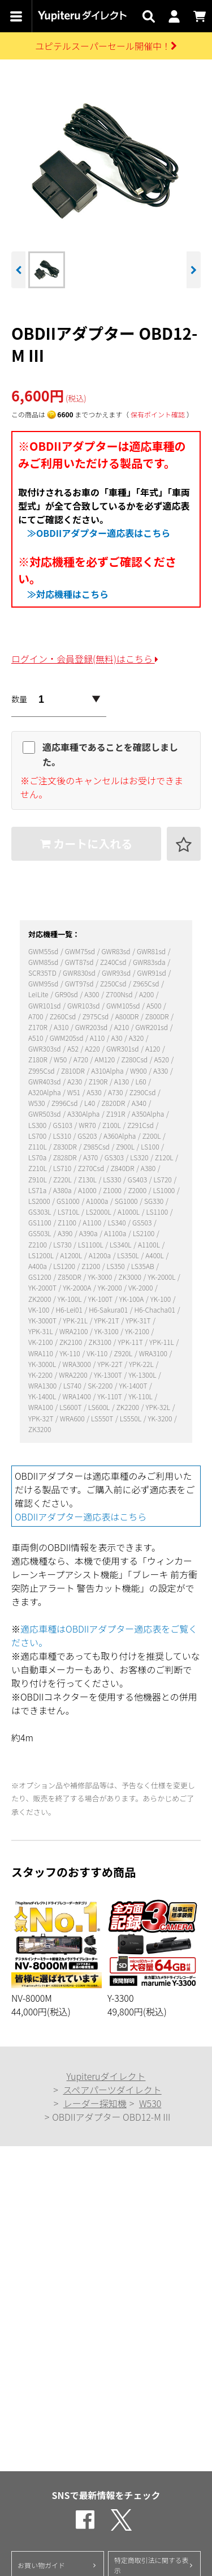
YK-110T (110, 1396)
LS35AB (143, 1266)
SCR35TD (43, 972)
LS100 (151, 1146)
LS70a (38, 1157)
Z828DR (65, 1157)
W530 (37, 1103)
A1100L (150, 1244)
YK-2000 (111, 1287)
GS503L (40, 1233)
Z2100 (38, 1244)
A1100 (92, 1222)
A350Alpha (149, 1113)
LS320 (140, 1157)
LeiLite (39, 994)
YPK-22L (142, 1364)
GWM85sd (44, 962)
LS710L (69, 1211)
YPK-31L (41, 1331)
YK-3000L (43, 1364)
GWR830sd (80, 972)
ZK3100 (101, 1342)
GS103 (63, 1125)
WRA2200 (74, 1374)
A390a (89, 1233)
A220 (93, 1048)
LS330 (113, 1179)
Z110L (38, 1146)
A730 (116, 1092)
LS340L (121, 1244)
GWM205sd (67, 1038)
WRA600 (73, 1418)
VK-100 (39, 1309)
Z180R (38, 1059)
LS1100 (157, 1211)
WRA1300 (43, 1385)
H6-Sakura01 (109, 1309)
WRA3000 (78, 1364)
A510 (36, 1038)
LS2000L (99, 1211)
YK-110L (141, 1396)
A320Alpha (45, 1092)
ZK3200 (39, 1429)
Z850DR (70, 1276)
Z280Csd (135, 1059)
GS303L (40, 1211)
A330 (161, 1070)
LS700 (38, 1135)
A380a (63, 1190)
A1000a (98, 1201)
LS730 (63, 1244)
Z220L (63, 1179)
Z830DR (65, 1146)
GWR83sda (150, 962)
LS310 (63, 1135)
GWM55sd (44, 951)
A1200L (72, 1255)
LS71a (38, 1190)
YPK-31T (139, 1320)
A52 (73, 1048)
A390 (66, 1233)
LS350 (117, 1266)
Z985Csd (97, 1146)
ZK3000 (131, 1276)
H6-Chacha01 (156, 1309)
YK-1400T (134, 1385)
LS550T (103, 1418)
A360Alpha (120, 1135)
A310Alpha (108, 1070)
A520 (162, 1059)
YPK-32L (158, 1407)
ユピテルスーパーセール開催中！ (106, 46)
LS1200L (41, 1255)
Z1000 (113, 1190)
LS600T (71, 1407)
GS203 (87, 1135)
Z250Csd (114, 983)
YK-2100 (138, 1331)
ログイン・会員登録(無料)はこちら (84, 658)
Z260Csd (63, 1016)
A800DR (127, 1016)
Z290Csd (143, 1092)
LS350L (128, 1255)
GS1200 (40, 1276)
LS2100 (144, 1233)
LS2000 (39, 1201)
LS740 (73, 1385)
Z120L (165, 1157)
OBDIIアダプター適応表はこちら (80, 1516)
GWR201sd (152, 1027)
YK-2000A (78, 1287)
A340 (140, 1103)
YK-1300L (143, 1374)
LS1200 (64, 1266)
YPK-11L (162, 1342)
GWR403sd (45, 1081)
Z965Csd (147, 983)
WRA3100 (154, 1353)
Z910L (38, 1179)
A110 (98, 1038)
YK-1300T (109, 1374)
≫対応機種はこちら (68, 594)
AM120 (105, 1059)
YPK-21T (107, 1320)
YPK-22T (110, 1364)
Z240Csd (114, 962)
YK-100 (161, 1299)
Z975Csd (96, 1016)
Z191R (116, 1113)
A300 (92, 994)
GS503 (142, 1222)
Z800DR (157, 1016)
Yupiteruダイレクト (106, 2076)
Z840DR (123, 1168)
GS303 (115, 1157)
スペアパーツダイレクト (112, 2089)
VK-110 (97, 1353)
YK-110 (70, 1353)
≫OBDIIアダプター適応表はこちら (98, 533)
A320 (137, 1038)
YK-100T (101, 1299)
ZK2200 (128, 1407)
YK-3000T (43, 1320)
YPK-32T (41, 1418)
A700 (36, 1016)
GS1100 (40, 1222)
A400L (155, 1255)
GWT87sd (80, 962)
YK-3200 (161, 1418)
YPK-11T (131, 1342)
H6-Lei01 (69, 1309)
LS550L (131, 1418)
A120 (153, 1048)
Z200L (152, 1135)
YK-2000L (162, 1276)
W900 (139, 1070)
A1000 (88, 1190)
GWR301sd (123, 1048)
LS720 (164, 1179)
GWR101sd (45, 1005)
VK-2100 (41, 1342)
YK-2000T (43, 1287)
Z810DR (73, 1070)
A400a (38, 1266)
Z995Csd (42, 1070)
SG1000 (127, 1201)
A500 (154, 1005)
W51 (74, 1092)
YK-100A (132, 1299)
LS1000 (164, 1190)
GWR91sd (152, 972)
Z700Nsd (120, 994)
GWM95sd (44, 983)
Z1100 (67, 1222)
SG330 (154, 1201)
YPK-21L (76, 1320)
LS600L (99, 1407)
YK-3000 (101, 1276)
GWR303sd (45, 1048)
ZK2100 (71, 1342)
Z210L (38, 1168)
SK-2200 (101, 1385)
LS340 (117, 1222)
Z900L (126, 1146)
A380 (149, 1168)
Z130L (88, 1179)
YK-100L (70, 1299)
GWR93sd (117, 972)
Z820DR (113, 1103)
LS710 (63, 1168)
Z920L (124, 1353)
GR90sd (67, 994)
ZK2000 (40, 1299)
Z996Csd (65, 1103)
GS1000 (69, 1201)
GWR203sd (92, 1027)
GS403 (138, 1179)
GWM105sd (123, 1005)
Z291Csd (141, 1125)
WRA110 (41, 1353)
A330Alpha (84, 1113)
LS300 (38, 1125)
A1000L (129, 1211)
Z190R (99, 1081)
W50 (61, 1059)
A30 (117, 1038)
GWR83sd (116, 951)
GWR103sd (84, 1005)
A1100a (116, 1233)
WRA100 (41, 1407)
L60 (141, 1081)
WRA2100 (74, 1331)
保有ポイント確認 (158, 414)
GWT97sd (80, 983)
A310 (62, 1027)
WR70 (88, 1125)
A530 (94, 1092)
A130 (122, 1081)
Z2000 (138, 1190)
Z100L (112, 1125)
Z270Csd (92, 1168)
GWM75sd (81, 951)
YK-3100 (107, 1331)
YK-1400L (43, 1396)
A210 (122, 1027)
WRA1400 (78, 1396)
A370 (91, 1157)
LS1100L (91, 1244)
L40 (90, 1103)
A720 (81, 1059)
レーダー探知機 (95, 2103)
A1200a (101, 1255)
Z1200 (91, 1266)
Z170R (38, 1027)
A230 (75, 1081)
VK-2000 (141, 1287)
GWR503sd (45, 1113)
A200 (147, 994)
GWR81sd (152, 951)
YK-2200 (41, 1374)
